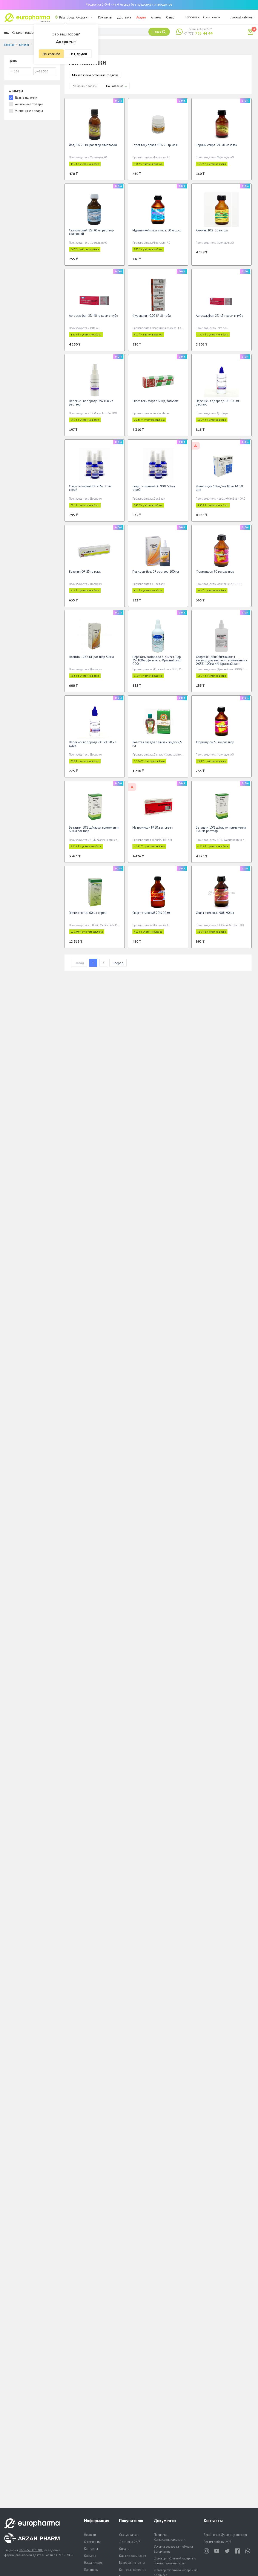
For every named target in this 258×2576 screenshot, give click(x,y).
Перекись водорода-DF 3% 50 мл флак (92, 746)
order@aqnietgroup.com (230, 2535)
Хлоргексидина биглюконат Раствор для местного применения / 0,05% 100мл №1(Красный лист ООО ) (221, 664)
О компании (92, 2542)
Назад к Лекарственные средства (96, 77)
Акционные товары (85, 88)
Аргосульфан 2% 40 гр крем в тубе (93, 318)
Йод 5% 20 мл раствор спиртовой (93, 147)
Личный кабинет (242, 17)
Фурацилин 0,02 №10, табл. (151, 318)
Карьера (90, 2556)
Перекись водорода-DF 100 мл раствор (218, 404)
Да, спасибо (51, 54)
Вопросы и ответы (132, 2563)
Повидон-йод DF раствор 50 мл (91, 659)
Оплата (124, 2549)
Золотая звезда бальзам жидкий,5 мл (157, 746)
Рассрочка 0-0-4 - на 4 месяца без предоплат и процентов (129, 4)
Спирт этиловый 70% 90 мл (151, 915)
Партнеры (91, 2570)
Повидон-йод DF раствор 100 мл (155, 574)
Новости (90, 2535)
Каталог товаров (20, 32)
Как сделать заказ (132, 2556)
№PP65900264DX (31, 2550)
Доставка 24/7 (129, 2542)
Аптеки (156, 17)
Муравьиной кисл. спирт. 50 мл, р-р (156, 232)
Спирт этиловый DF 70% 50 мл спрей (90, 490)
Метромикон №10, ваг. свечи (152, 830)
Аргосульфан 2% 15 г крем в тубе (219, 318)
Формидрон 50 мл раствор (215, 744)
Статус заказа (211, 17)
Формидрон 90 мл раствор (215, 574)
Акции (141, 17)
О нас (170, 17)
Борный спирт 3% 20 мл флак (216, 147)
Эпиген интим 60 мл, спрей (87, 915)
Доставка (124, 17)
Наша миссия (93, 2563)
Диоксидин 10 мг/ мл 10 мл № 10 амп (219, 490)
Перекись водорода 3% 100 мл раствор (91, 404)
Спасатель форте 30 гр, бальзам (155, 403)
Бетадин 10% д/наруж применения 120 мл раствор (221, 831)
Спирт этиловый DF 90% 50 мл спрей (153, 490)
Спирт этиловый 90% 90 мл (215, 915)
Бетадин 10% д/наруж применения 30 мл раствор (94, 831)
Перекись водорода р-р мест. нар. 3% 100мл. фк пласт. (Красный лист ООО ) (157, 662)
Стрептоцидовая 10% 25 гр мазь (155, 147)
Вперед (118, 965)
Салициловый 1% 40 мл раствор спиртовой (91, 234)
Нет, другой (78, 54)
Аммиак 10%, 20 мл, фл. (212, 232)
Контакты (105, 17)
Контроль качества (132, 2570)
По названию (114, 88)
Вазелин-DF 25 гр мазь (85, 574)
